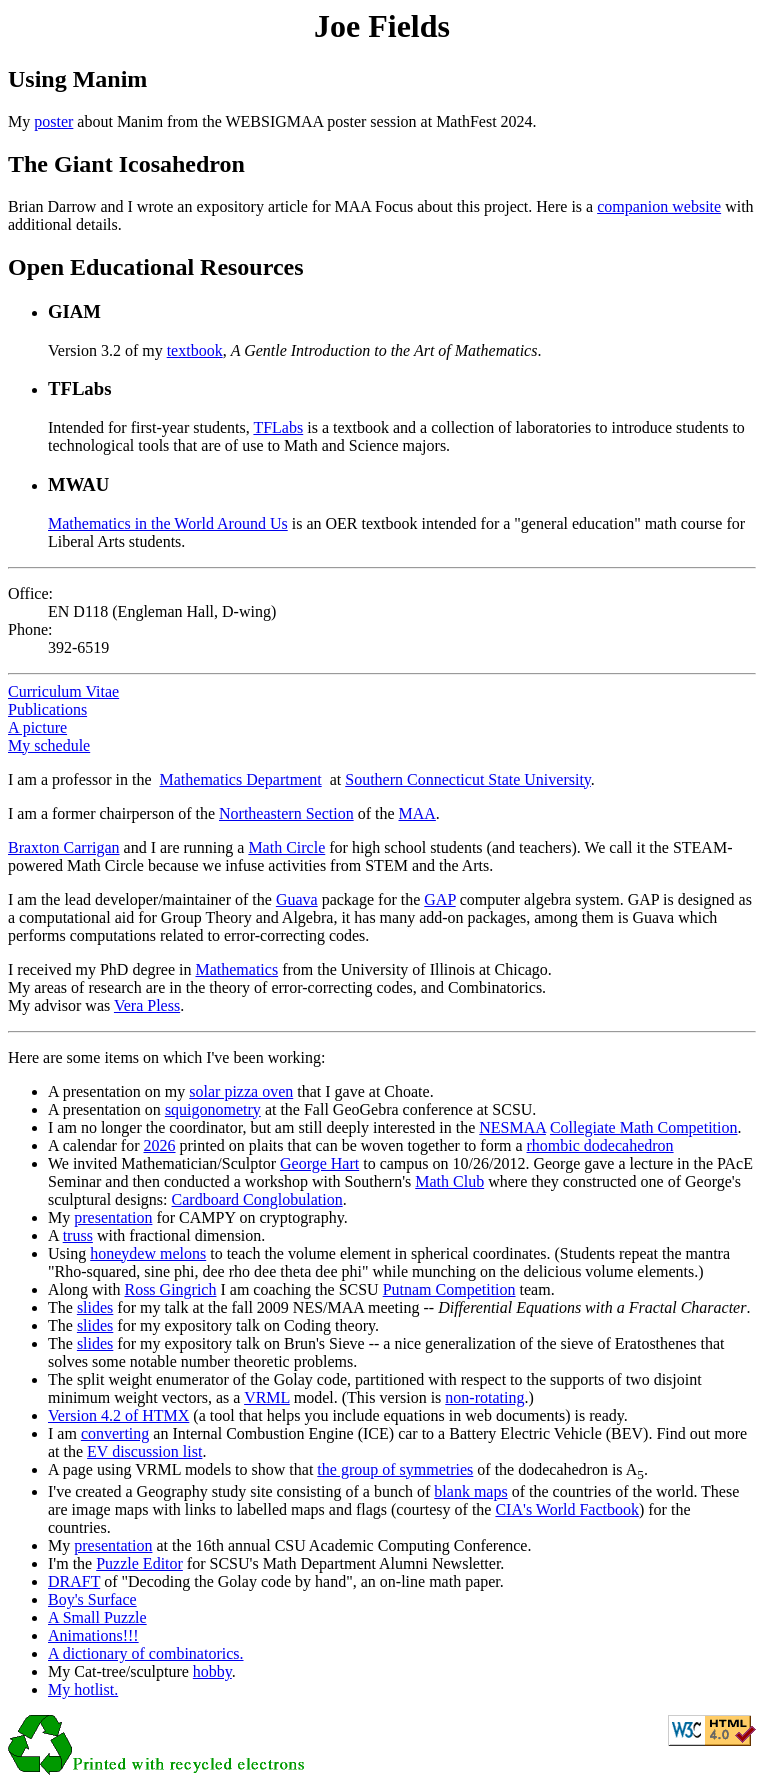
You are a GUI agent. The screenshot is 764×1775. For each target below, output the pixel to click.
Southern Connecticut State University (468, 779)
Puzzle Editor (139, 1563)
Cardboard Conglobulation (257, 1199)
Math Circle (286, 847)
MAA (417, 813)
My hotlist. (83, 1689)
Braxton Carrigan (64, 847)
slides (95, 1307)
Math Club (449, 1181)
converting (115, 1433)
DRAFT (74, 1581)
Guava (297, 899)
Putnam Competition (449, 1289)
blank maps (470, 1491)
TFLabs (278, 427)
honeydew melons (148, 1253)
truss (78, 1235)
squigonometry (213, 1109)
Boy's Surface (92, 1599)
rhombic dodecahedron (600, 1145)
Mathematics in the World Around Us (168, 523)
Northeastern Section (286, 813)
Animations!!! (93, 1635)
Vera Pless (147, 1005)
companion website (659, 206)
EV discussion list (144, 1451)
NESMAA (512, 1127)
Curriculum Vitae (63, 691)
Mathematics (236, 969)
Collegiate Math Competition (644, 1127)
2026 (160, 1145)
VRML (267, 1397)
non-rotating (484, 1397)
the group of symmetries (395, 1469)
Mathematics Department (241, 779)
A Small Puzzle (97, 1617)
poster (53, 121)
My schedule (49, 745)
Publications (47, 709)
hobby (212, 1671)
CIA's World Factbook (567, 1509)
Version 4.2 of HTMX (118, 1415)
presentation (113, 1217)
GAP (439, 899)
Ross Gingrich (170, 1289)
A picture (37, 727)
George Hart (319, 1163)
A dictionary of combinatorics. (146, 1653)
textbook (195, 350)
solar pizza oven (241, 1091)
